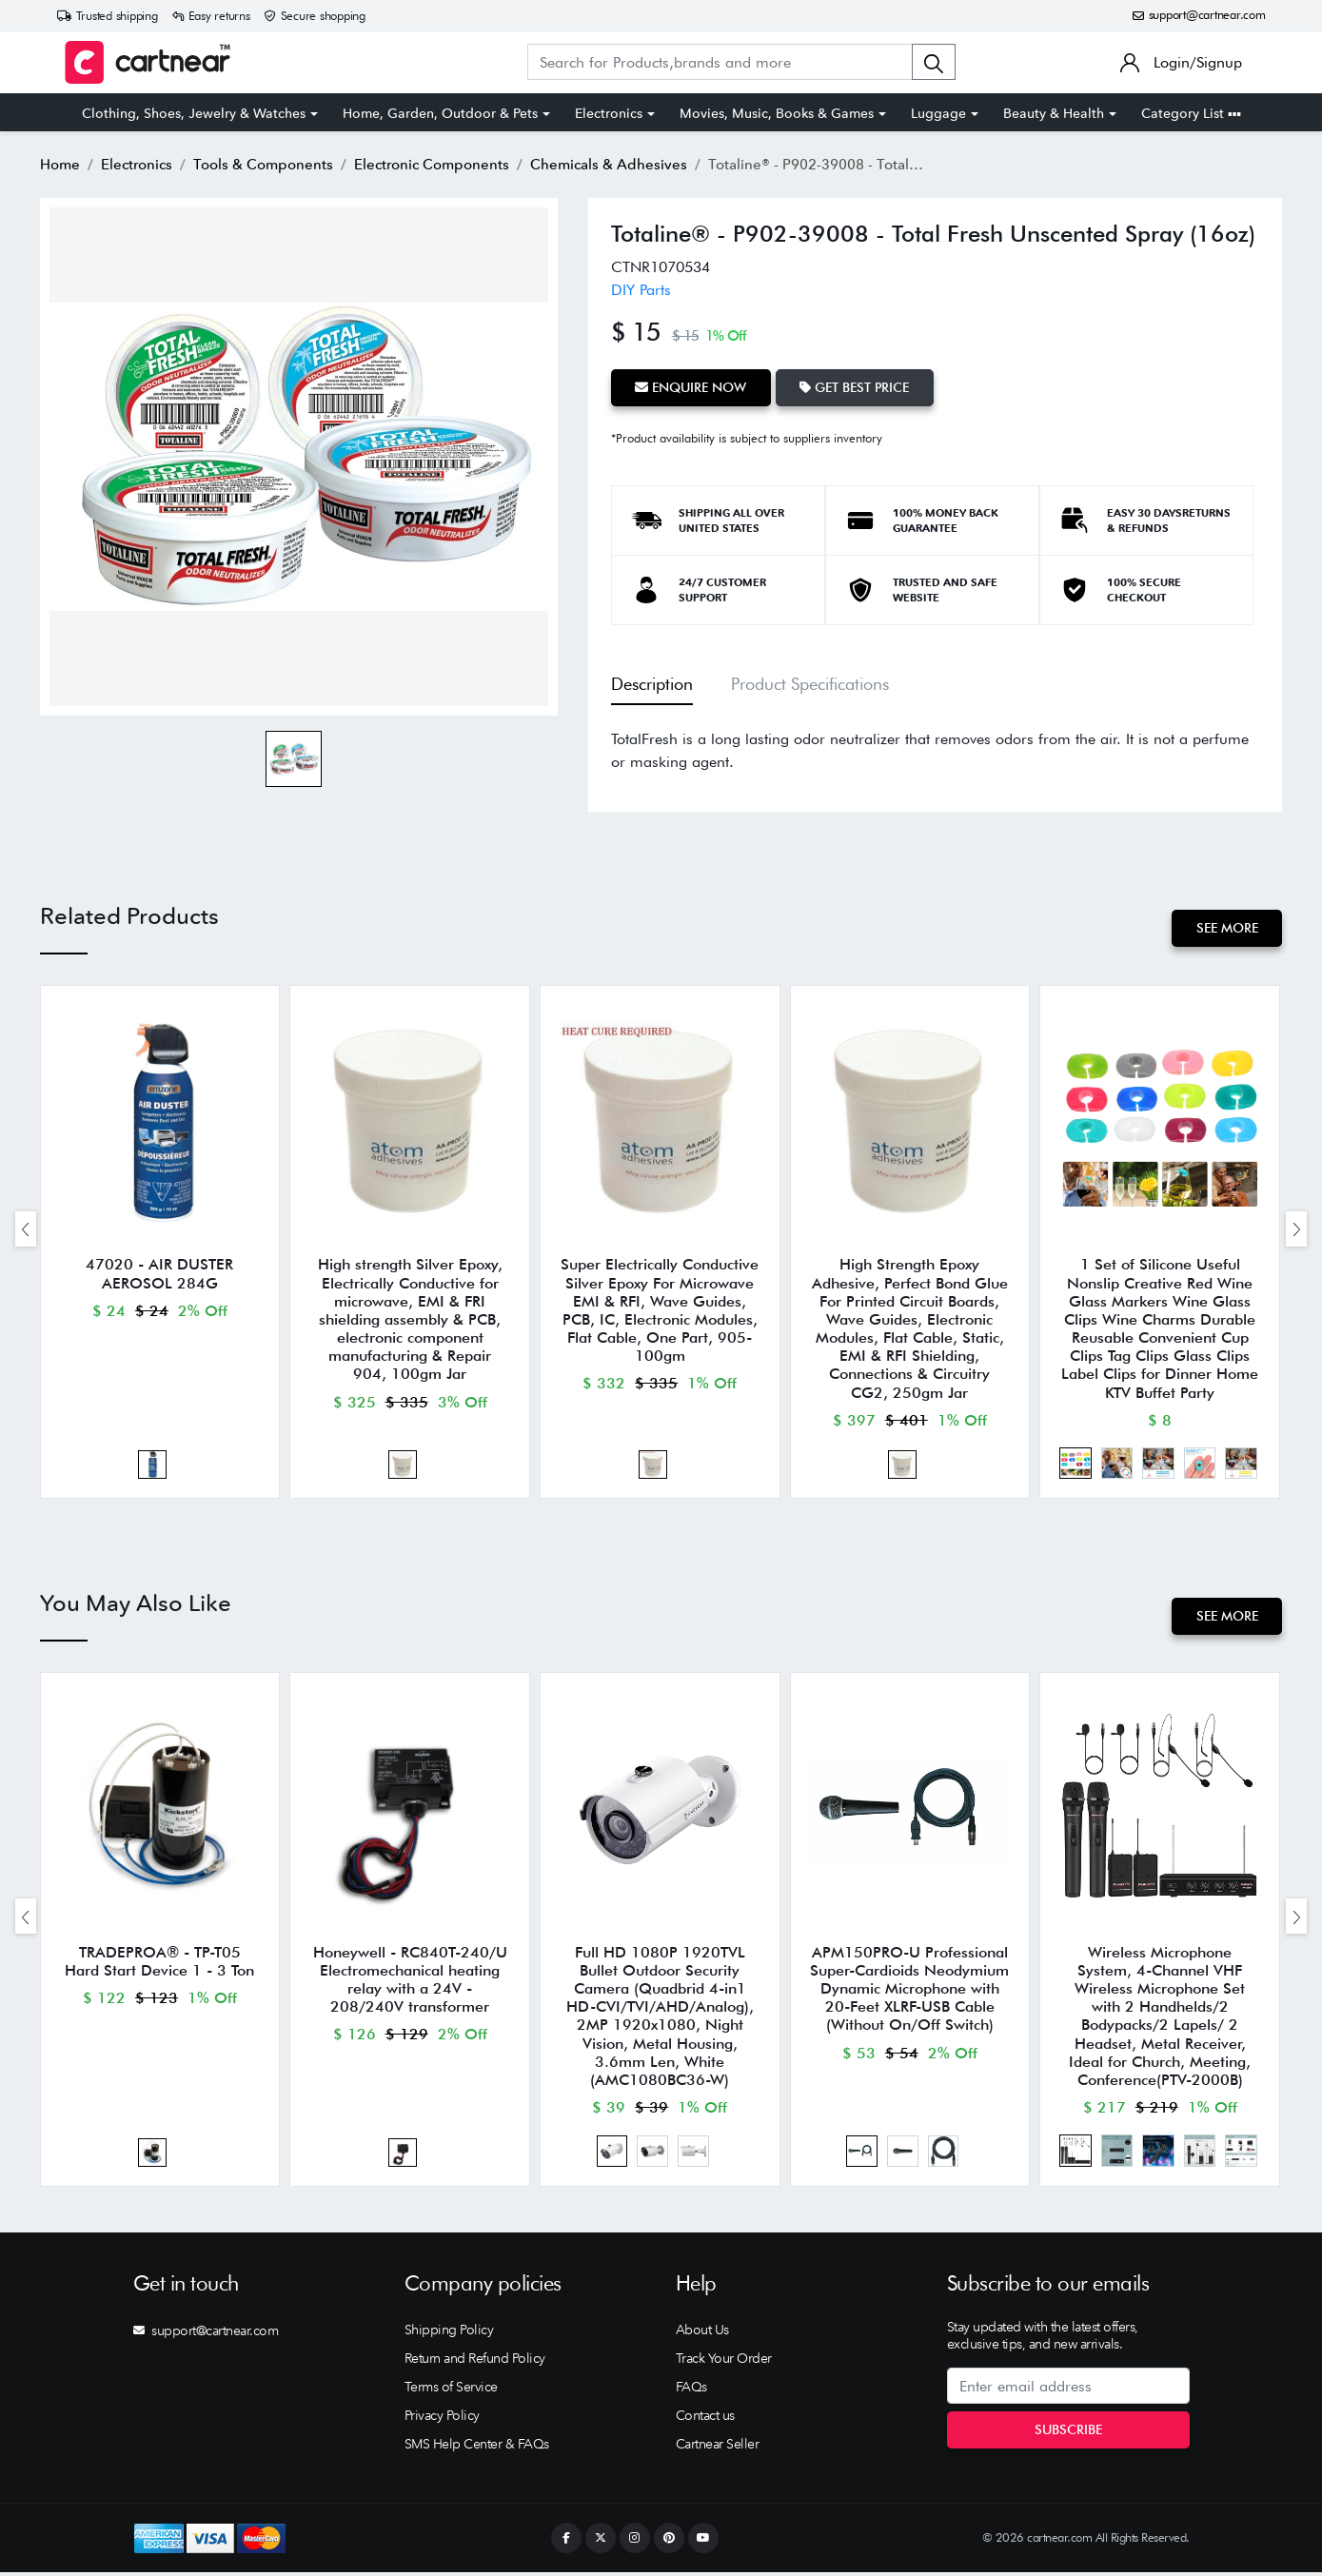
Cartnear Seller (718, 2448)
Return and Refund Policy (474, 2362)
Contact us (705, 2420)
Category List (1191, 113)
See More (1226, 927)
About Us (702, 2334)
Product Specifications (810, 684)
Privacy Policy (442, 2420)
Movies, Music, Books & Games (777, 113)
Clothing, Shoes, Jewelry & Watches (194, 113)
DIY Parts (641, 290)
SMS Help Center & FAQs (476, 2448)
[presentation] (25, 1229)
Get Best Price (856, 387)
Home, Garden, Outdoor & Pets (440, 113)
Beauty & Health (1053, 113)
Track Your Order (724, 2362)
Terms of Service (451, 2391)
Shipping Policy (449, 2334)
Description (652, 684)
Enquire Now (691, 387)
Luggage (938, 113)
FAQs (691, 2391)
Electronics (608, 113)
